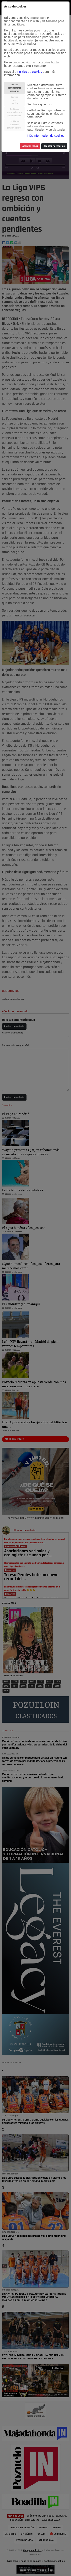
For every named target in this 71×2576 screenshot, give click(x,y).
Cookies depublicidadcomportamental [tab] (14, 125)
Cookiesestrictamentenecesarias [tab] (14, 88)
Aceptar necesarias (54, 146)
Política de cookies (29, 72)
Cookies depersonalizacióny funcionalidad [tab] (14, 112)
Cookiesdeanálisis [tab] (14, 100)
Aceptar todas (30, 146)
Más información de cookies (45, 136)
